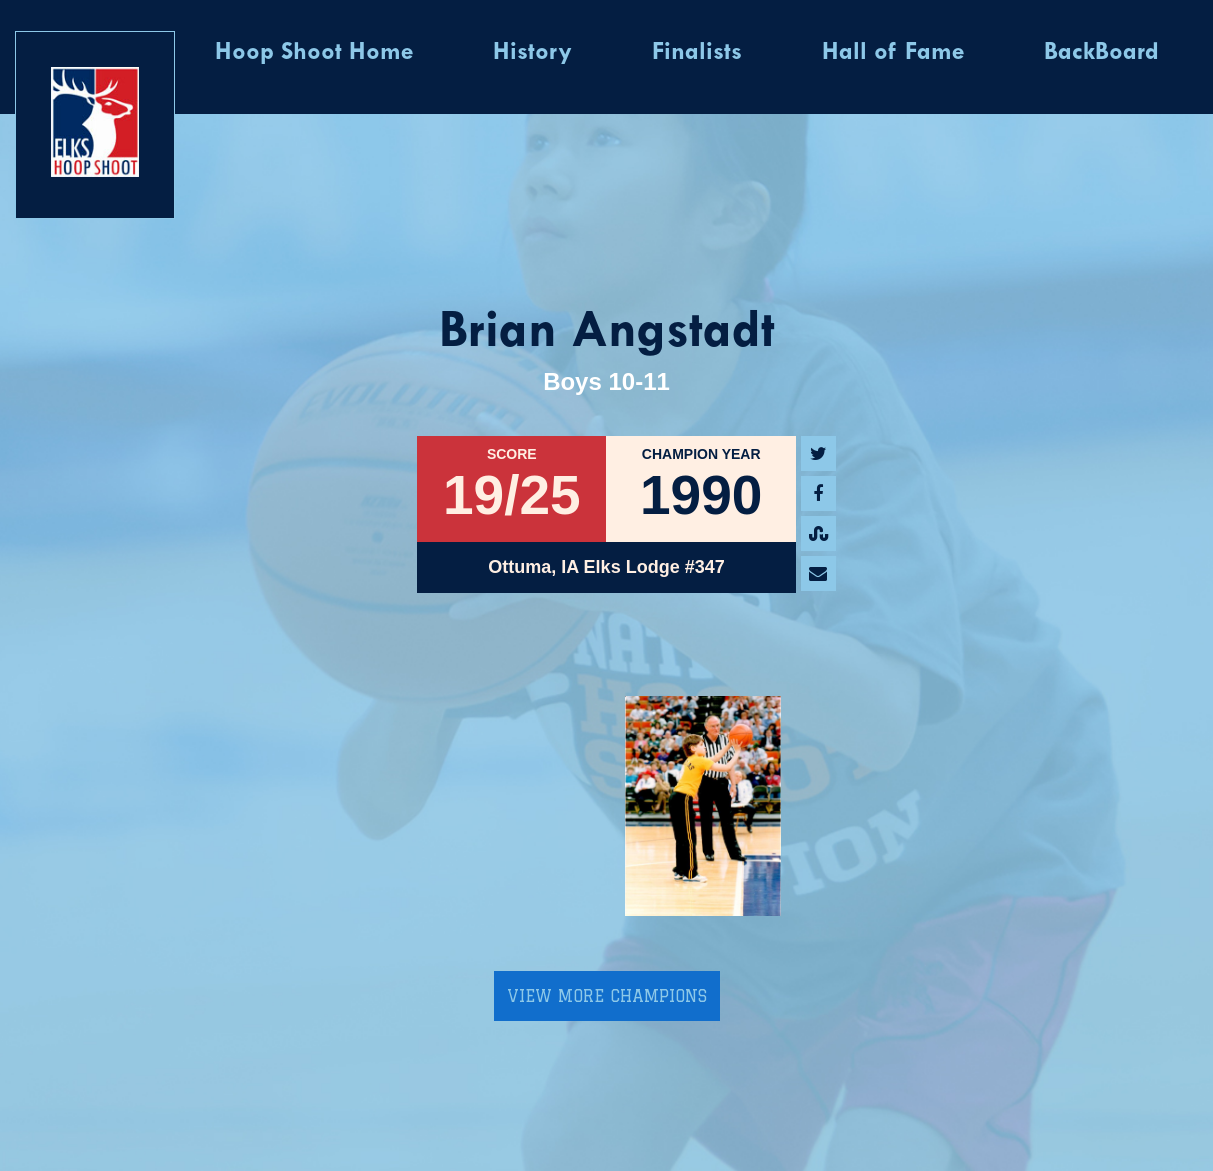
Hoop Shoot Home (314, 53)
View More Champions (607, 996)
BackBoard (1101, 53)
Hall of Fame (893, 53)
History (532, 53)
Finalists (697, 53)
